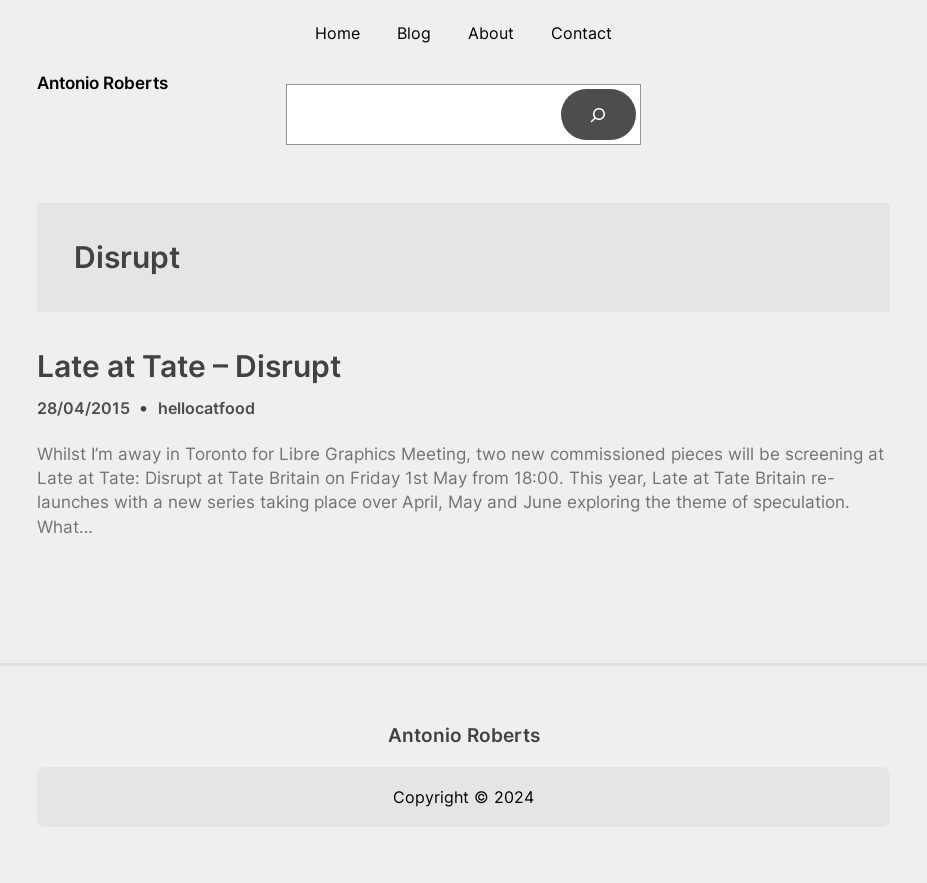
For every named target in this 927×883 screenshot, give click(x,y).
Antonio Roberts (102, 82)
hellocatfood (206, 408)
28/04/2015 (83, 408)
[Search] (598, 114)
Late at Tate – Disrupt (189, 366)
